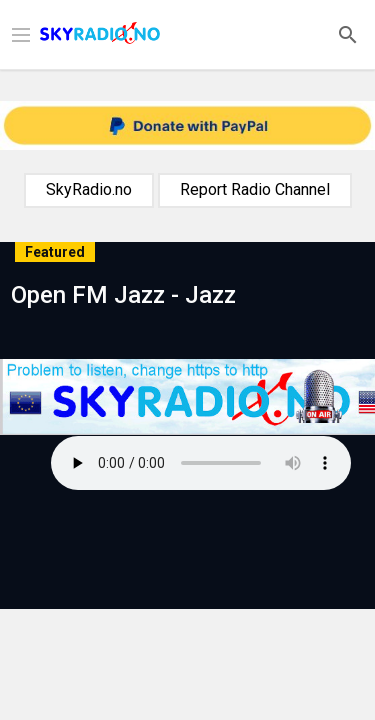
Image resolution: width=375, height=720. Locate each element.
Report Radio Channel (255, 189)
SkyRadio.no (89, 189)
